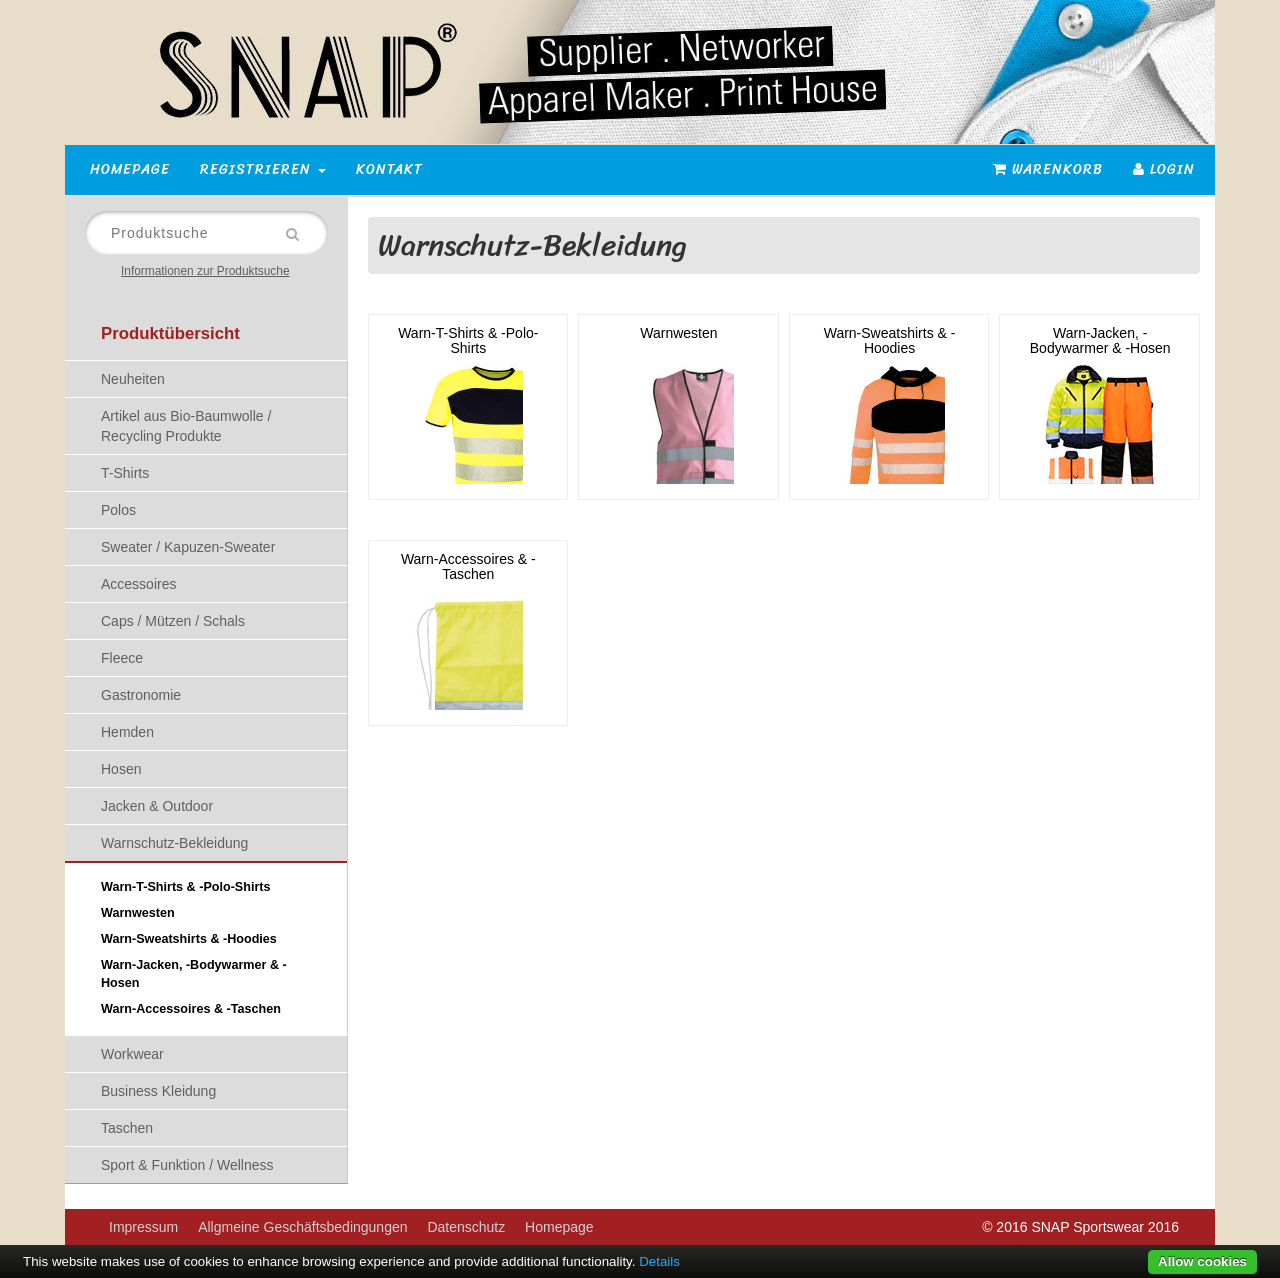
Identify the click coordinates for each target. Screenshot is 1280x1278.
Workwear (132, 1054)
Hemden (127, 732)
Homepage (130, 169)
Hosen (121, 769)
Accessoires (138, 584)
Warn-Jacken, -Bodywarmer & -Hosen (194, 974)
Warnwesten (138, 913)
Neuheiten (133, 379)
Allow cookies (1202, 1261)
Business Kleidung (158, 1091)
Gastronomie (141, 695)
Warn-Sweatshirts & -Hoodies (189, 939)
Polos (118, 510)
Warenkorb (1048, 169)
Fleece (122, 658)
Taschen (127, 1128)
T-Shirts (125, 473)
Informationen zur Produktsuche (205, 271)
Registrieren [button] (263, 169)
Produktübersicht (170, 333)
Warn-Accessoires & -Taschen (191, 1009)
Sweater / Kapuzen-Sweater (188, 547)
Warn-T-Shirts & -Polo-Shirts (186, 887)
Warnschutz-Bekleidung (174, 843)
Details (659, 1261)
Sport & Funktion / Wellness (187, 1165)
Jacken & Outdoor (157, 806)
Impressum (143, 1227)
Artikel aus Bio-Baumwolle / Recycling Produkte (186, 426)
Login (1164, 169)
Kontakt (389, 169)
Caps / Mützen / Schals (173, 621)
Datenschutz (466, 1227)
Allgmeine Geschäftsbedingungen (302, 1227)
